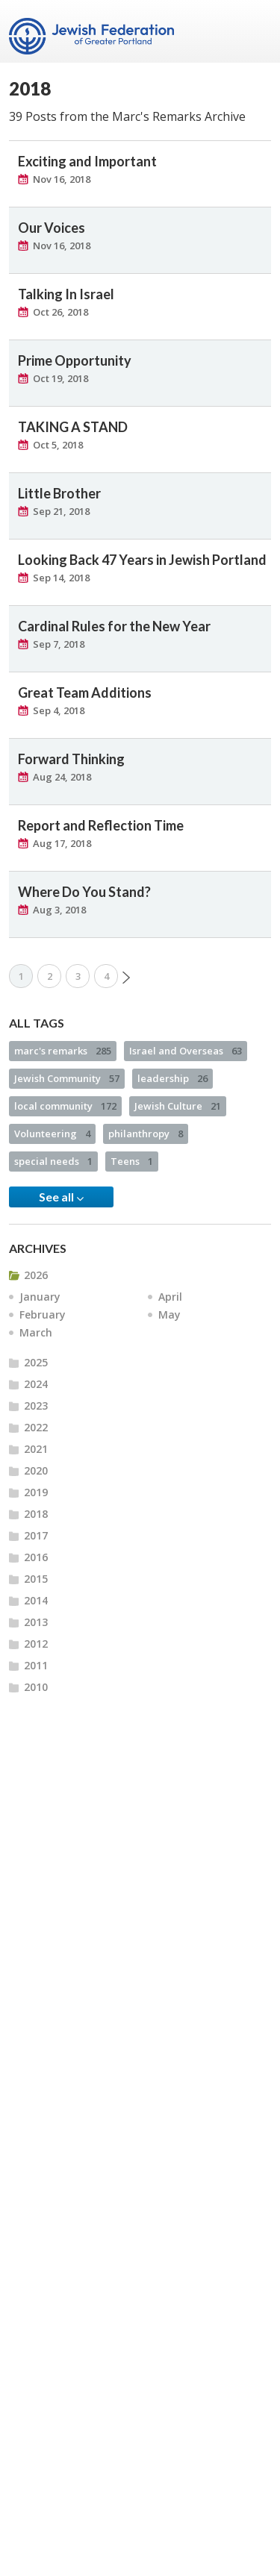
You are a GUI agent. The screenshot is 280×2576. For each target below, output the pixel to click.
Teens (132, 1161)
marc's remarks (62, 1050)
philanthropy (145, 1133)
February (42, 1314)
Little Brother (59, 493)
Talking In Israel (66, 294)
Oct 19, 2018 (60, 378)
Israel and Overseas (185, 1050)
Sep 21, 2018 (61, 511)
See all (61, 1196)
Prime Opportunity (74, 360)
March (35, 1332)
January (39, 1296)
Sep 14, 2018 (61, 577)
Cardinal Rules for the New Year (114, 626)
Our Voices (51, 227)
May (169, 1314)
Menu (254, 31)
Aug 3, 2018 (59, 909)
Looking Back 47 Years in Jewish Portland (142, 559)
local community (65, 1106)
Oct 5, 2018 (58, 444)
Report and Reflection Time (101, 825)
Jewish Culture (177, 1106)
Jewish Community (66, 1078)
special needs (53, 1161)
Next (126, 978)
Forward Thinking (71, 759)
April (170, 1296)
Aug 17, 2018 (62, 843)
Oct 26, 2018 (60, 312)
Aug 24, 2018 (62, 777)
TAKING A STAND (73, 427)
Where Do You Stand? (84, 892)
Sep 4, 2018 (58, 710)
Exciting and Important (87, 161)
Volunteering (52, 1133)
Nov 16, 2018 (61, 179)
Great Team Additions (85, 692)
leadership (172, 1078)
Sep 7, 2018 (58, 644)
